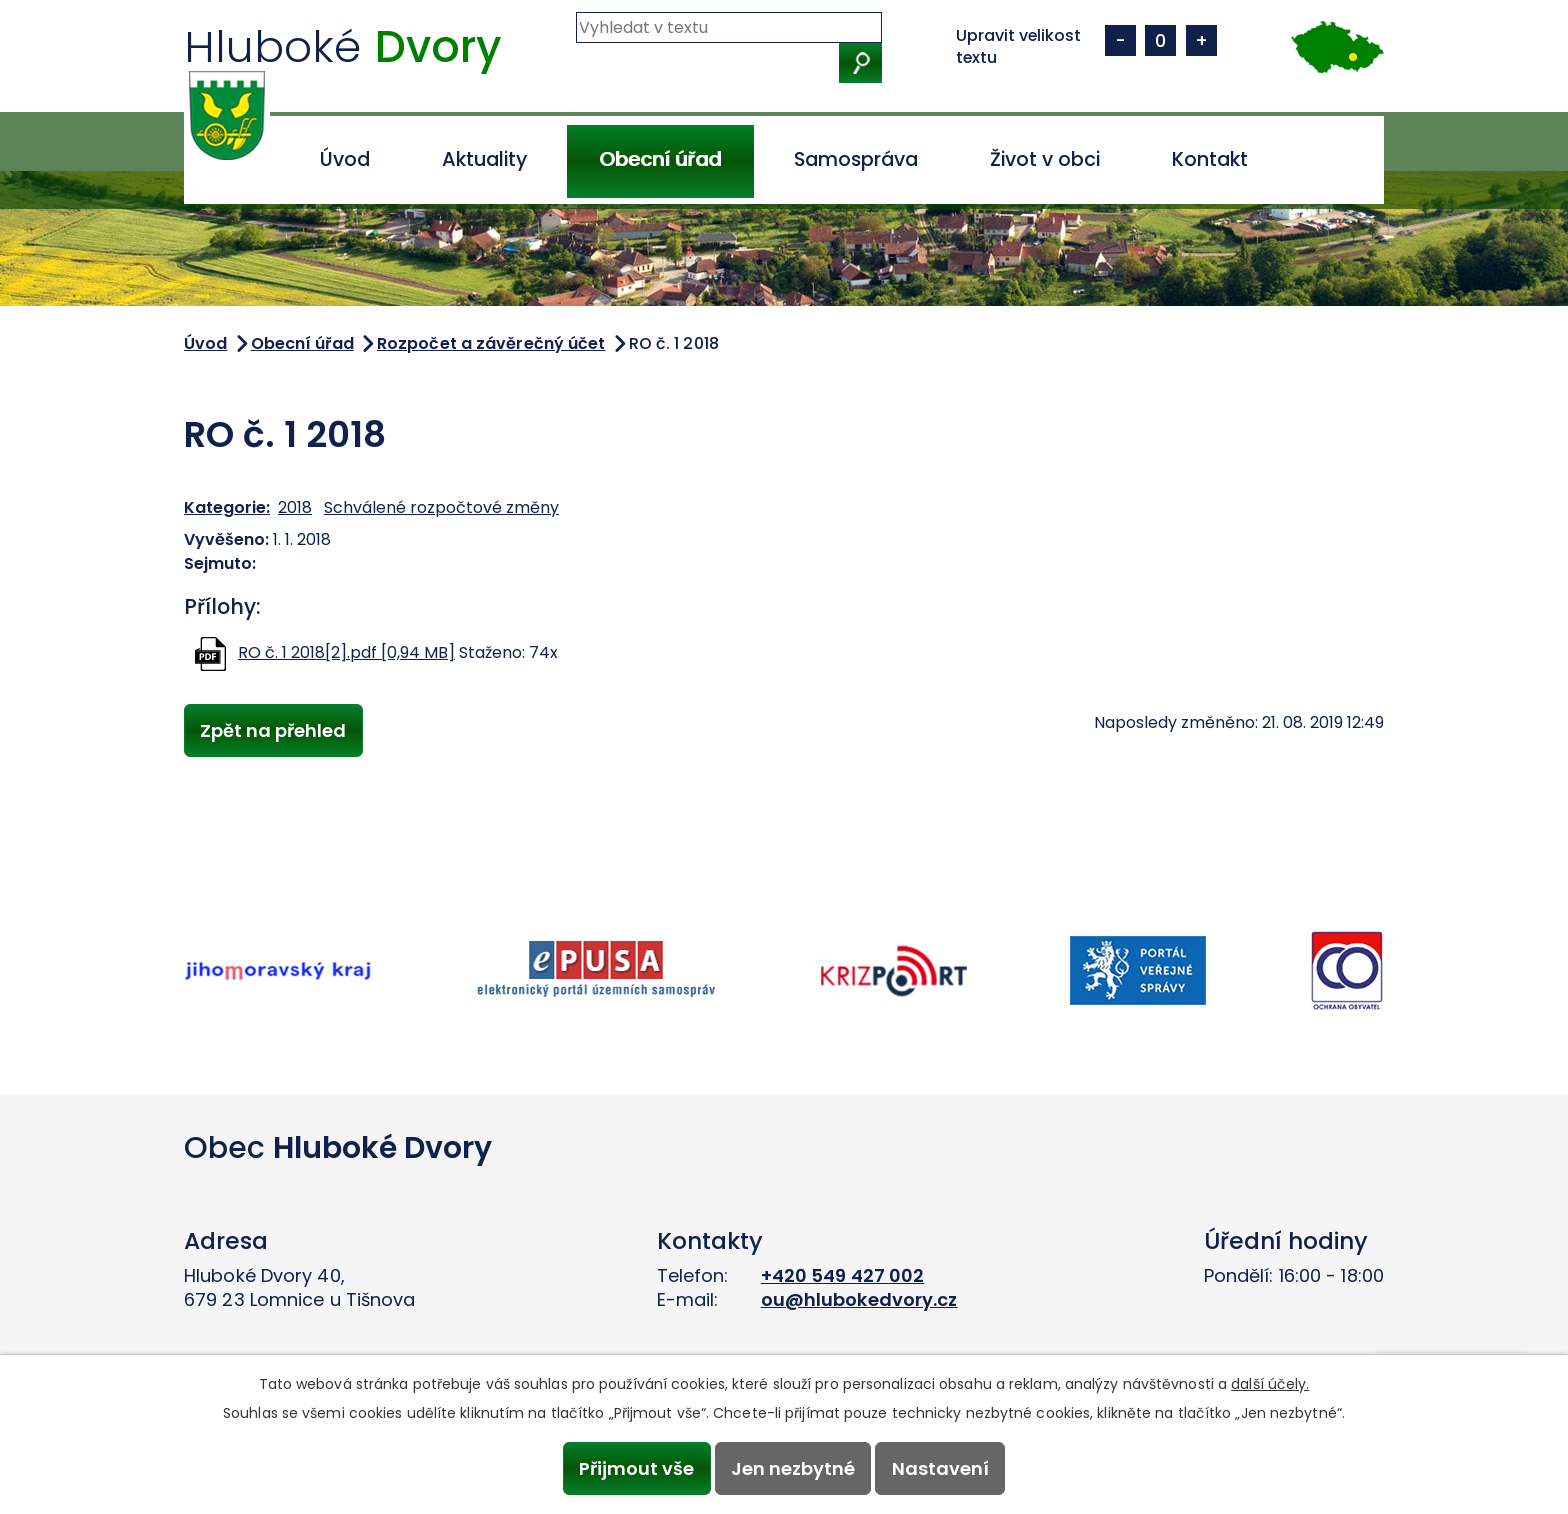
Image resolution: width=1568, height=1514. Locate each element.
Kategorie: (227, 507)
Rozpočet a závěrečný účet (491, 343)
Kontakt (1210, 159)
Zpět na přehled (273, 730)
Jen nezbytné (793, 1468)
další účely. (1270, 1384)
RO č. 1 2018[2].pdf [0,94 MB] (346, 652)
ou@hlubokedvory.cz (859, 1299)
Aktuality (484, 159)
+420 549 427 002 (843, 1275)
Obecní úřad (660, 159)
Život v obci (1045, 159)
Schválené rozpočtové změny (441, 507)
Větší (1201, 40)
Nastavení (940, 1468)
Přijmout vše (636, 1468)
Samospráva (856, 159)
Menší (1120, 40)
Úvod (345, 159)
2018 (295, 507)
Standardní (1160, 40)
